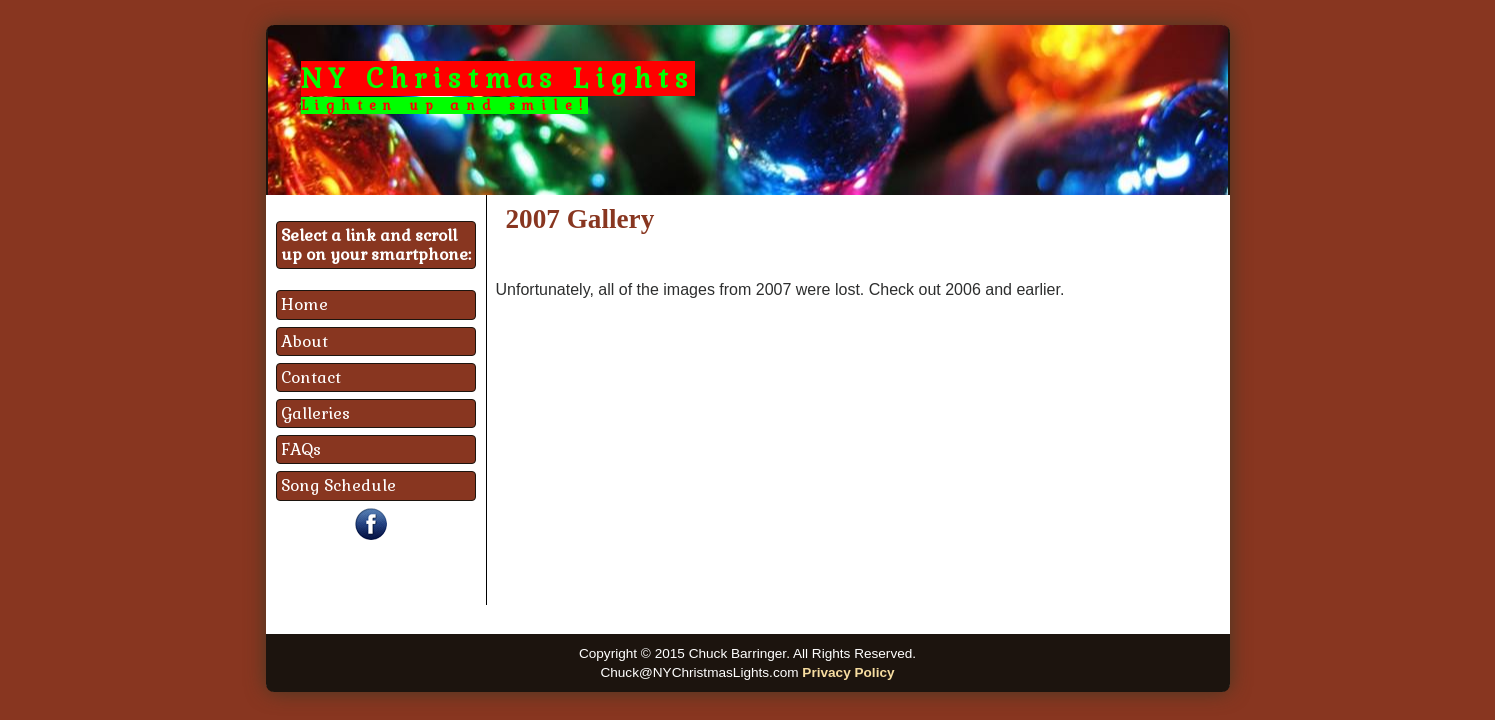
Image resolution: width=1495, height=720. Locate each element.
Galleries (315, 413)
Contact (311, 377)
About (304, 341)
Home (304, 304)
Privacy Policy (848, 672)
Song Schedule (338, 485)
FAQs (301, 449)
